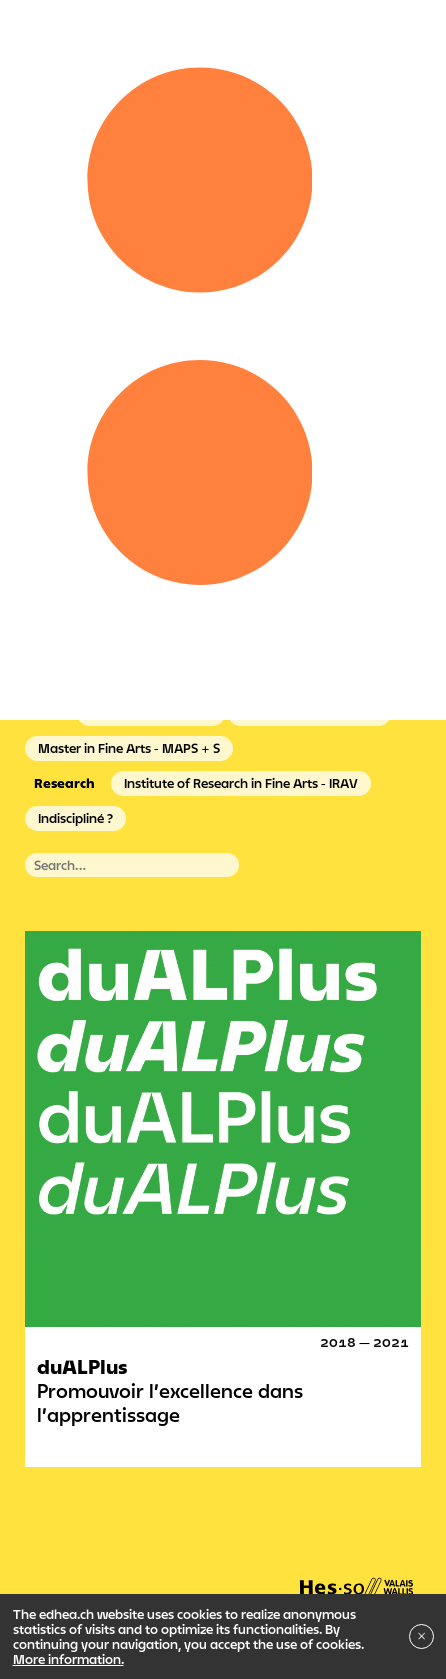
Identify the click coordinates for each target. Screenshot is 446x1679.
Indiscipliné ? (75, 818)
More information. (68, 1659)
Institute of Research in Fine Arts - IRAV (241, 783)
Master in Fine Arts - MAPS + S (129, 748)
